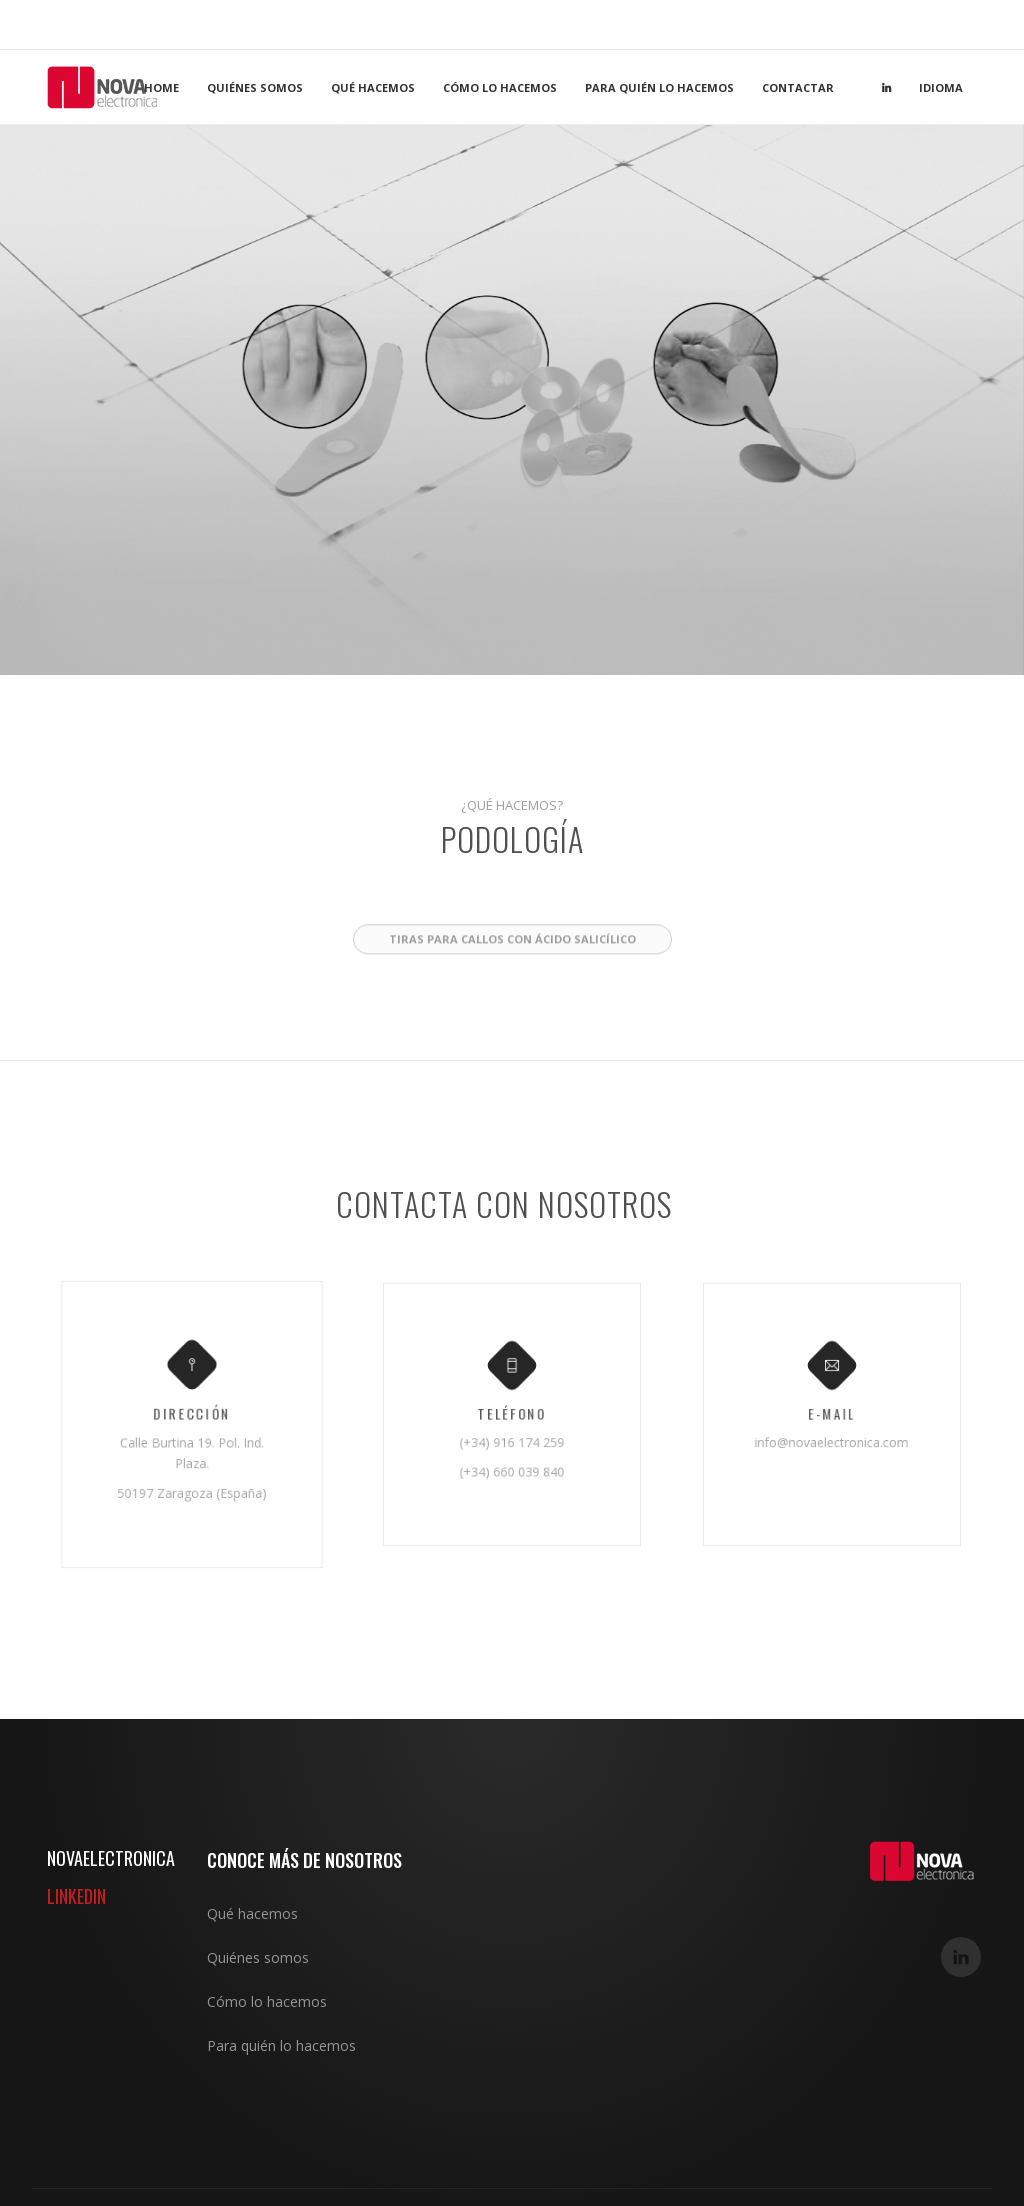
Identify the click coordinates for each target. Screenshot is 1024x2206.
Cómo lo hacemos (500, 87)
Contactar (798, 87)
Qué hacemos (373, 87)
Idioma (941, 87)
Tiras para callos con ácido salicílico (512, 1001)
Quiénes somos (255, 87)
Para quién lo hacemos (659, 87)
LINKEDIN (76, 1896)
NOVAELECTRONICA (111, 1858)
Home (161, 87)
